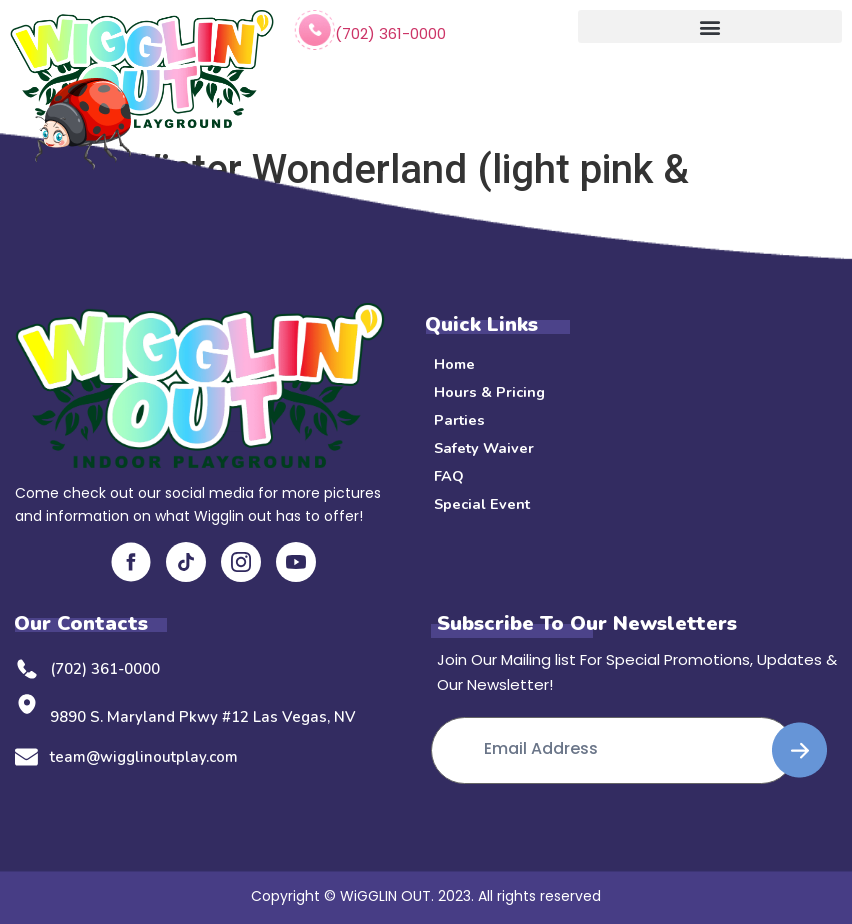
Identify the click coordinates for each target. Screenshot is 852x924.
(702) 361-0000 (390, 33)
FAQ (449, 476)
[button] (710, 26)
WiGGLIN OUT (385, 894)
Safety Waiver (486, 448)
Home (455, 364)
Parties (460, 420)
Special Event (484, 504)
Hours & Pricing (490, 392)
